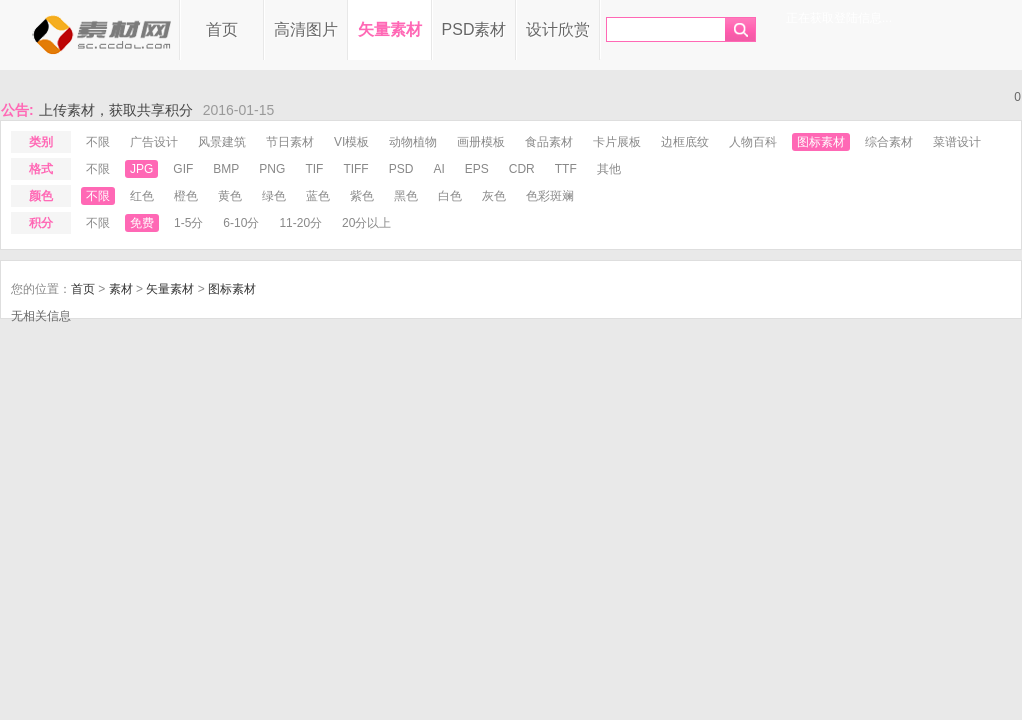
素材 (121, 289)
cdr (522, 169)
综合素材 (889, 142)
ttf (566, 169)
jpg (141, 169)
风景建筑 (222, 142)
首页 (222, 29)
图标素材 (821, 142)
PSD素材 (474, 29)
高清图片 (306, 29)
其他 (609, 169)
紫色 (362, 196)
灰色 (494, 196)
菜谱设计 (957, 142)
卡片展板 (617, 142)
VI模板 (351, 142)
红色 (142, 196)
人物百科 (753, 142)
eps (477, 169)
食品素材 (549, 142)
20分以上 (366, 223)
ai (438, 169)
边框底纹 (685, 142)
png (272, 169)
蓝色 (318, 196)
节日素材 (290, 142)
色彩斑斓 (550, 196)
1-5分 (188, 223)
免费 (142, 223)
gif (183, 169)
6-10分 (241, 223)
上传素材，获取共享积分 (116, 110)
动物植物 (413, 142)
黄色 (230, 196)
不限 (98, 142)
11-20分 (300, 223)
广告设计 (154, 142)
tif (314, 169)
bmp (226, 169)
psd (401, 169)
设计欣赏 (558, 29)
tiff (355, 169)
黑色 (406, 196)
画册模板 (481, 142)
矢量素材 (390, 29)
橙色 (186, 196)
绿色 (274, 196)
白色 (450, 196)
